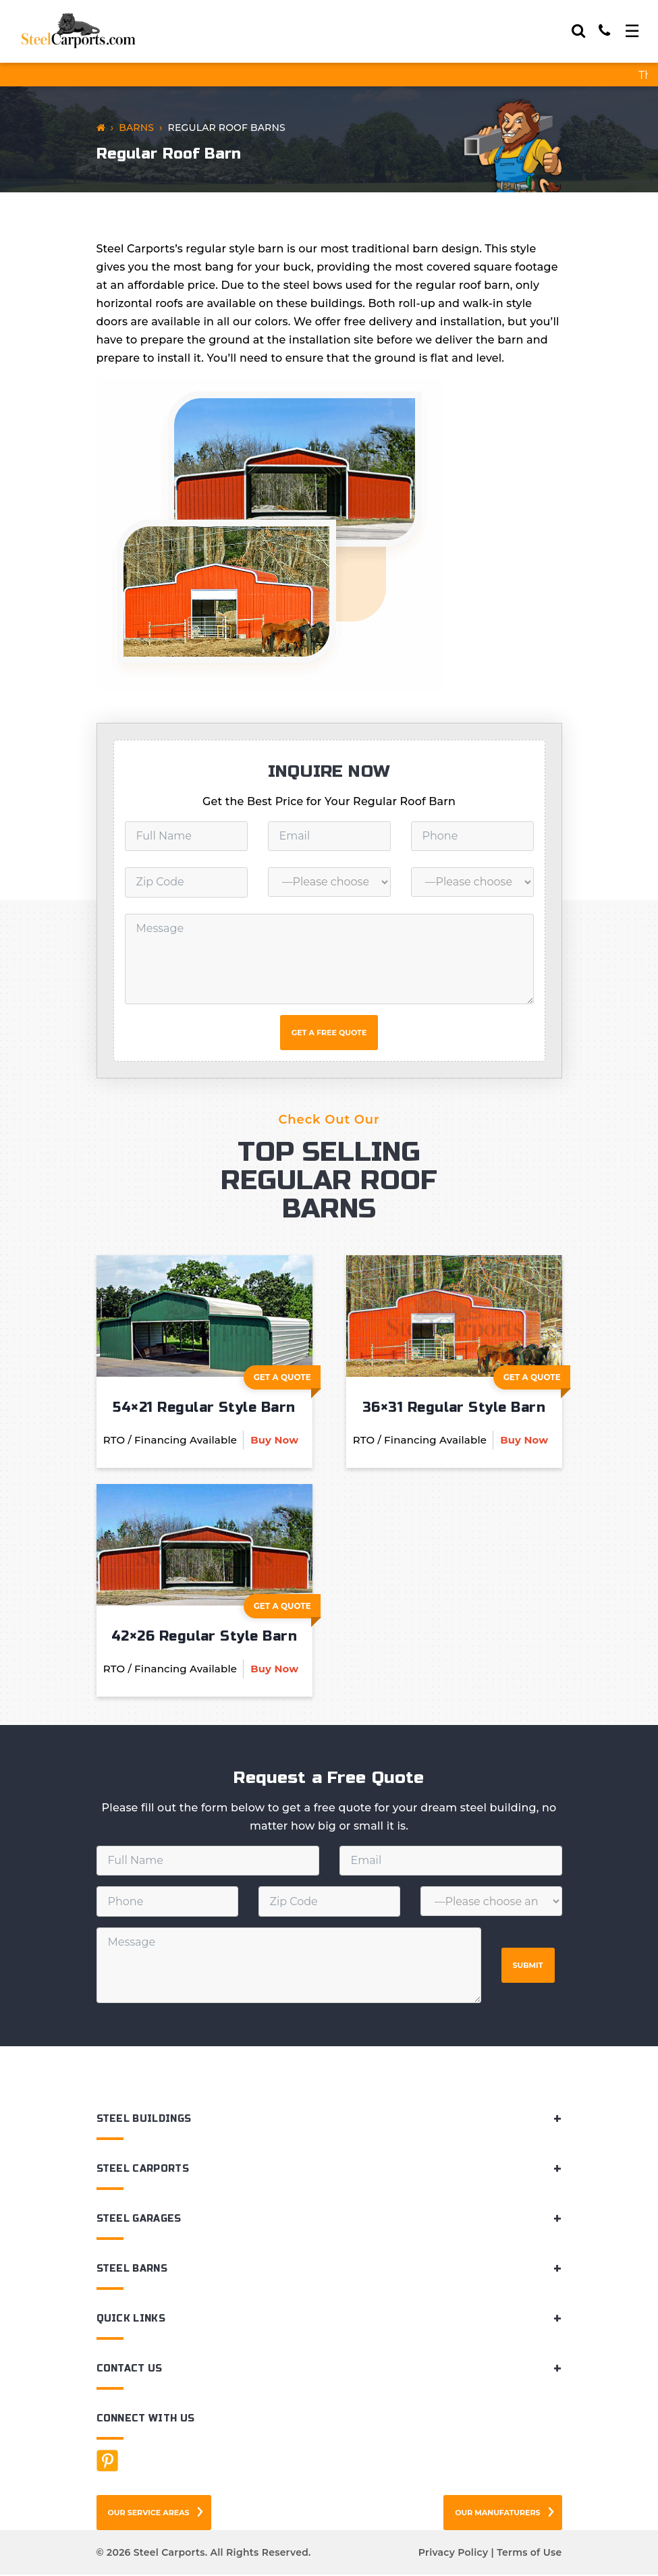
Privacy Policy (453, 2554)
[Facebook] (107, 2462)
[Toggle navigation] (632, 31)
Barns (136, 127)
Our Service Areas (149, 2514)
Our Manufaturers (497, 2514)
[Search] (578, 31)
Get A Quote (287, 1381)
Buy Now (274, 1440)
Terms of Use (529, 2554)
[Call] (604, 31)
